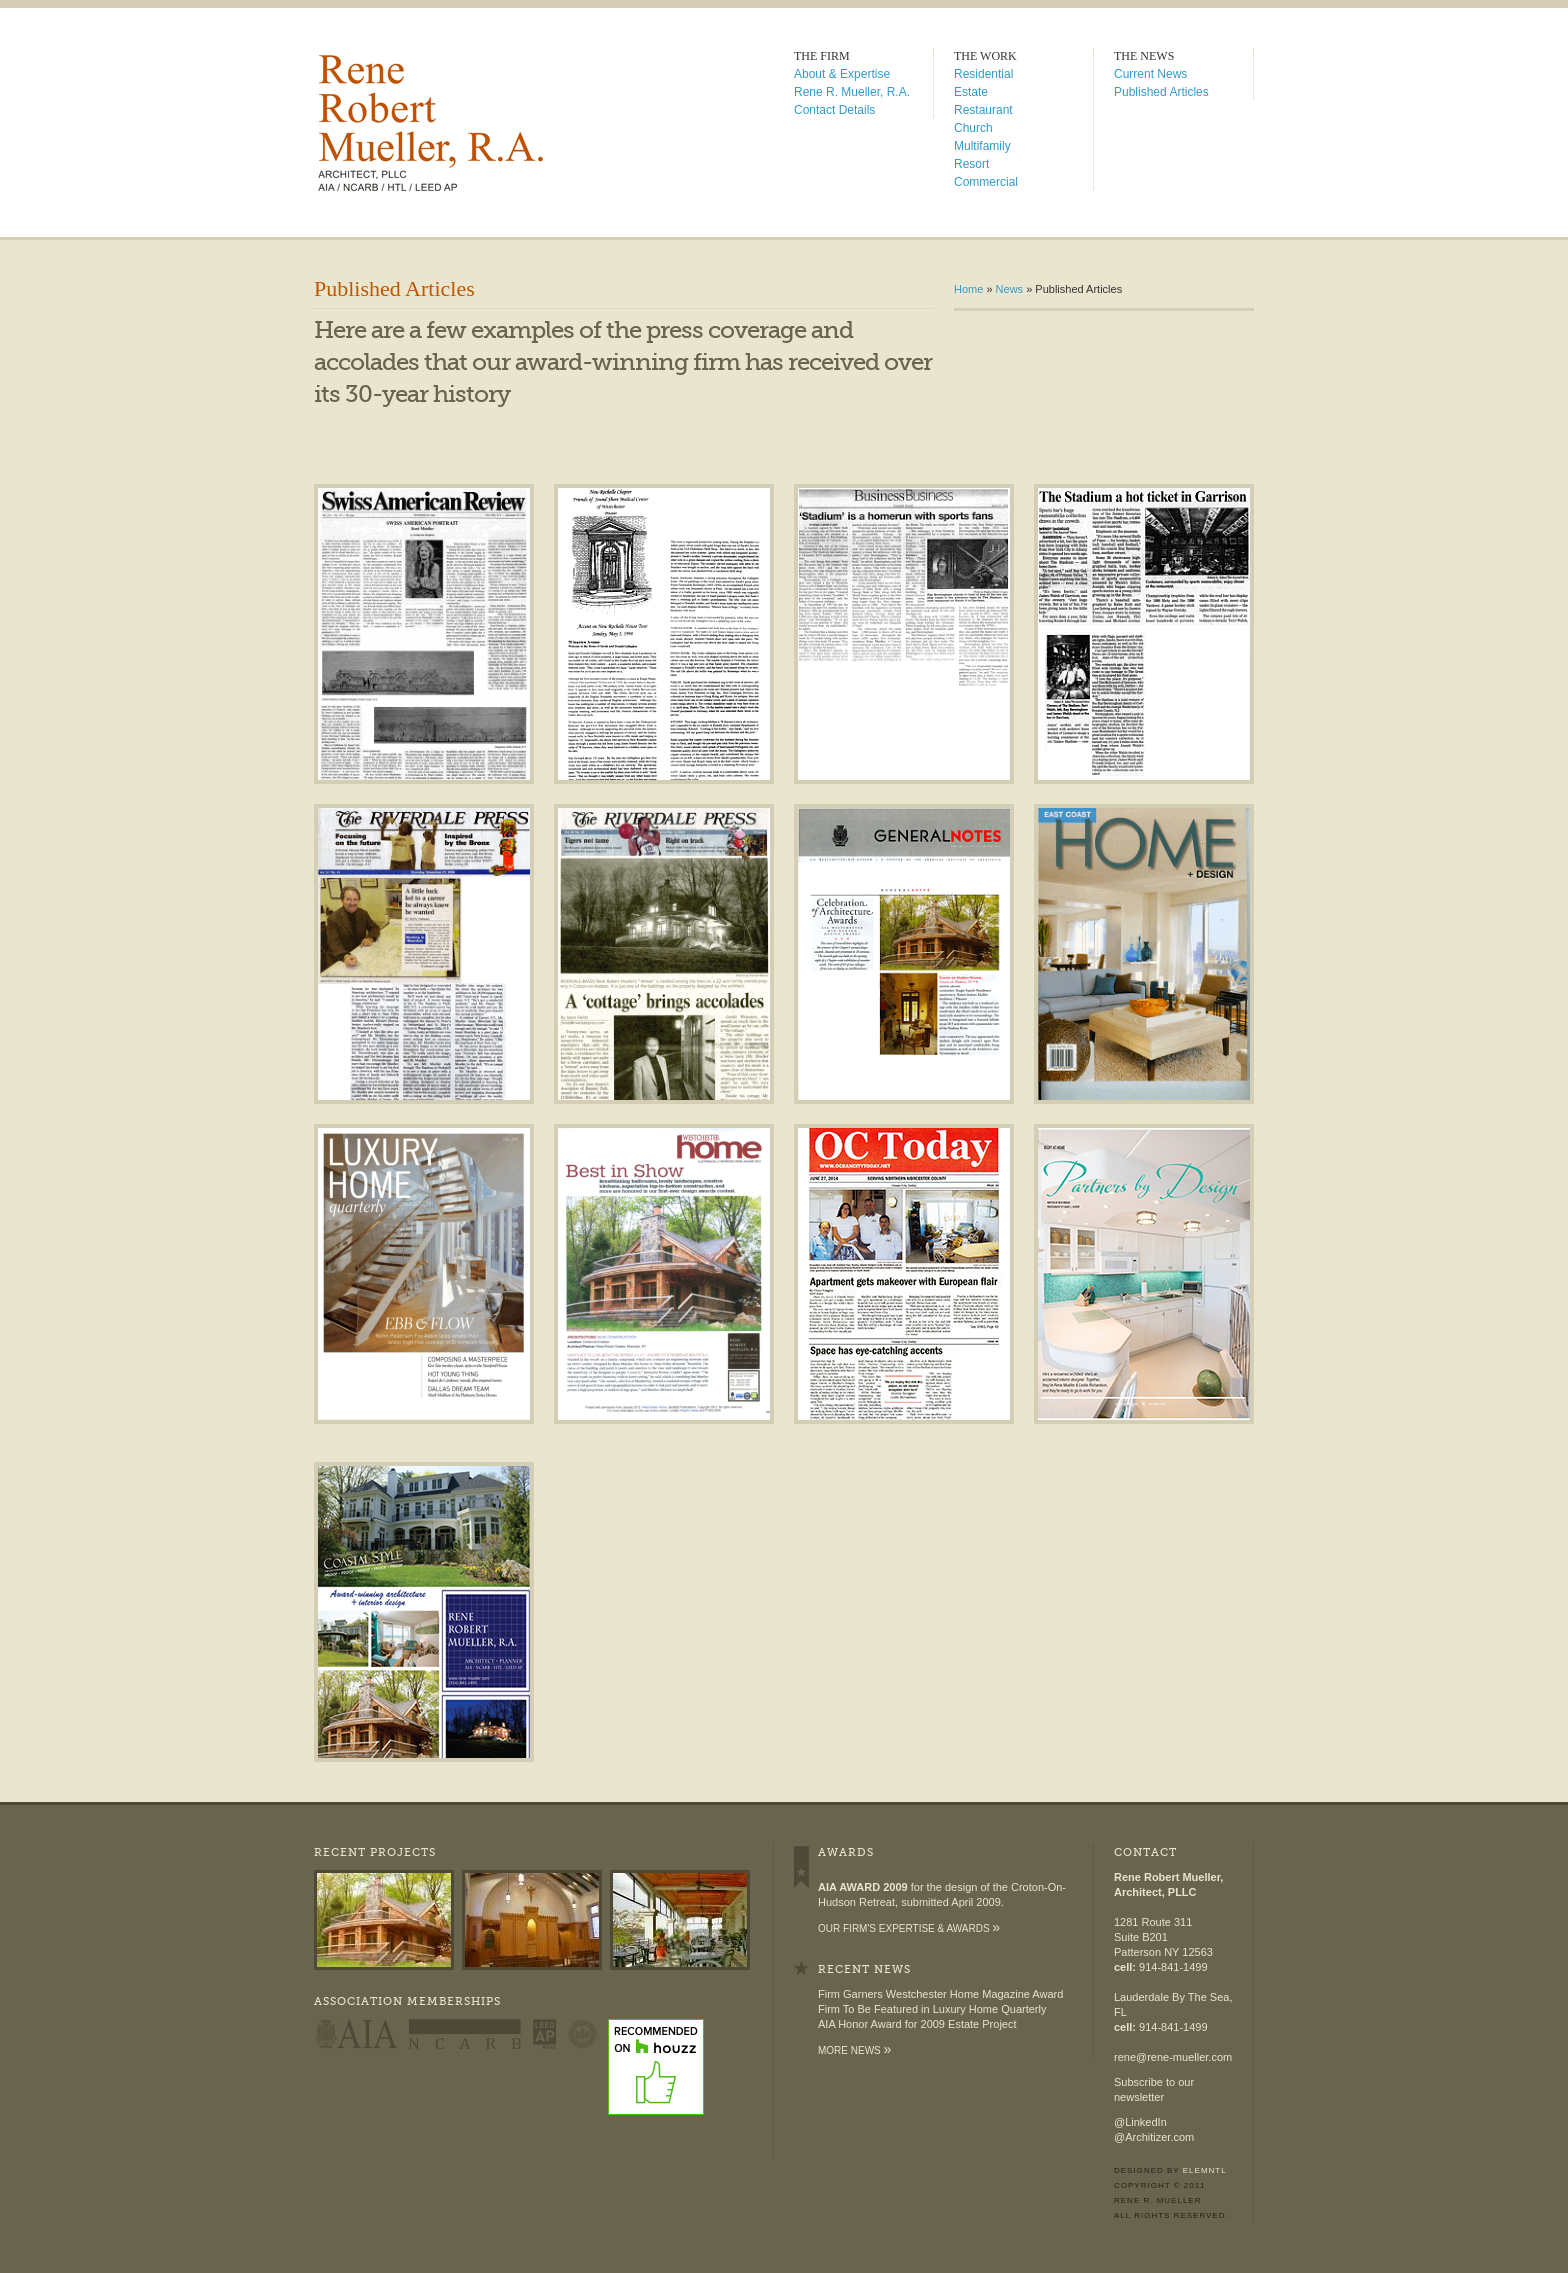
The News (1144, 56)
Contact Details (834, 110)
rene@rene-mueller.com (1173, 2057)
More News (854, 2050)
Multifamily (982, 146)
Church (973, 128)
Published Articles (1161, 92)
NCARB (465, 2034)
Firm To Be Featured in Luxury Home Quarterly (932, 2009)
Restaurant (983, 110)
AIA (355, 2034)
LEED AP (544, 2034)
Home (968, 289)
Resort (971, 164)
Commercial (986, 182)
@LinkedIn (1140, 2122)
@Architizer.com (1154, 2137)
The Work (985, 56)
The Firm (822, 56)
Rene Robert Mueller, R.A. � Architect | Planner (482, 122)
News (1010, 289)
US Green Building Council (583, 2034)
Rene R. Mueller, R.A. (852, 92)
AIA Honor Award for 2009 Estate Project (917, 2024)
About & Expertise (842, 74)
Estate (971, 92)
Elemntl (1205, 2170)
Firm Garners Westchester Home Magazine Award (940, 1994)
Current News (1150, 74)
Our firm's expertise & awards (909, 1928)
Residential (983, 74)
